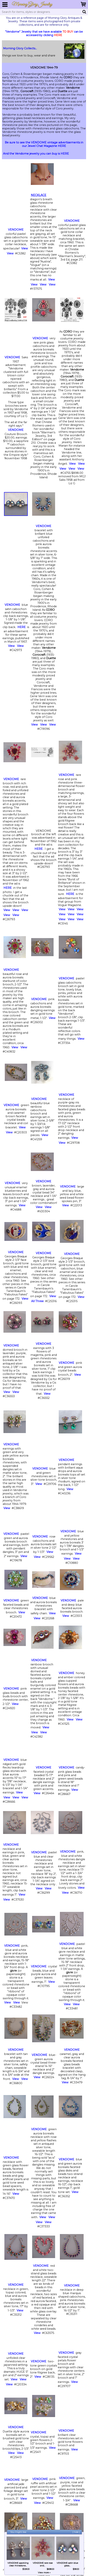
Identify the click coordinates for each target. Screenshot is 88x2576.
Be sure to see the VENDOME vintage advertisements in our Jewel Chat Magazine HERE (44, 144)
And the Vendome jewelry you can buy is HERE (36, 153)
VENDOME (16, 229)
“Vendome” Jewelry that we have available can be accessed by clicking (44, 33)
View (24, 248)
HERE (21, 627)
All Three (37, 1301)
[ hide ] (76, 2531)
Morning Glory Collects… (20, 48)
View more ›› (44, 2572)
